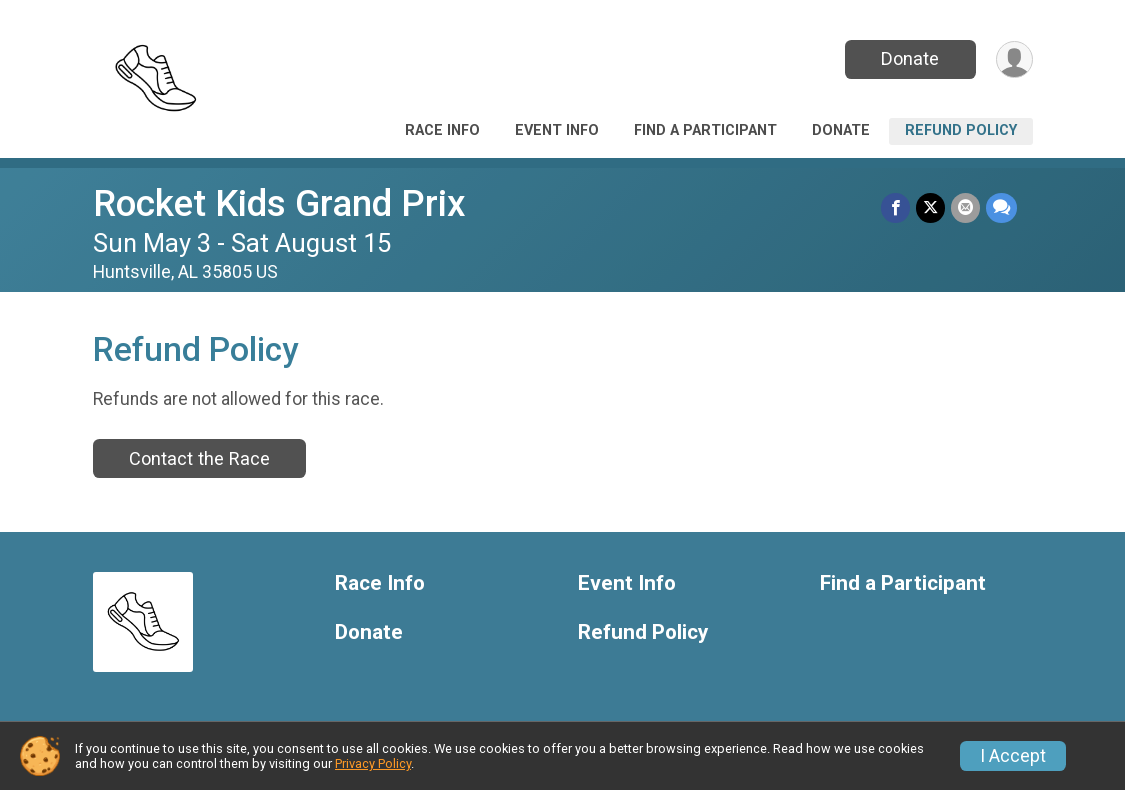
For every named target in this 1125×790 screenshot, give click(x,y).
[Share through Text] (1001, 207)
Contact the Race (199, 458)
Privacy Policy (373, 763)
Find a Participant (705, 130)
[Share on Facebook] (895, 207)
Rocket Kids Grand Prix (279, 203)
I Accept (1013, 756)
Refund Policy (961, 130)
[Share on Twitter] (930, 207)
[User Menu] (1014, 59)
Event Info (557, 130)
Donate (910, 58)
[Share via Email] (965, 207)
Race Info (442, 130)
